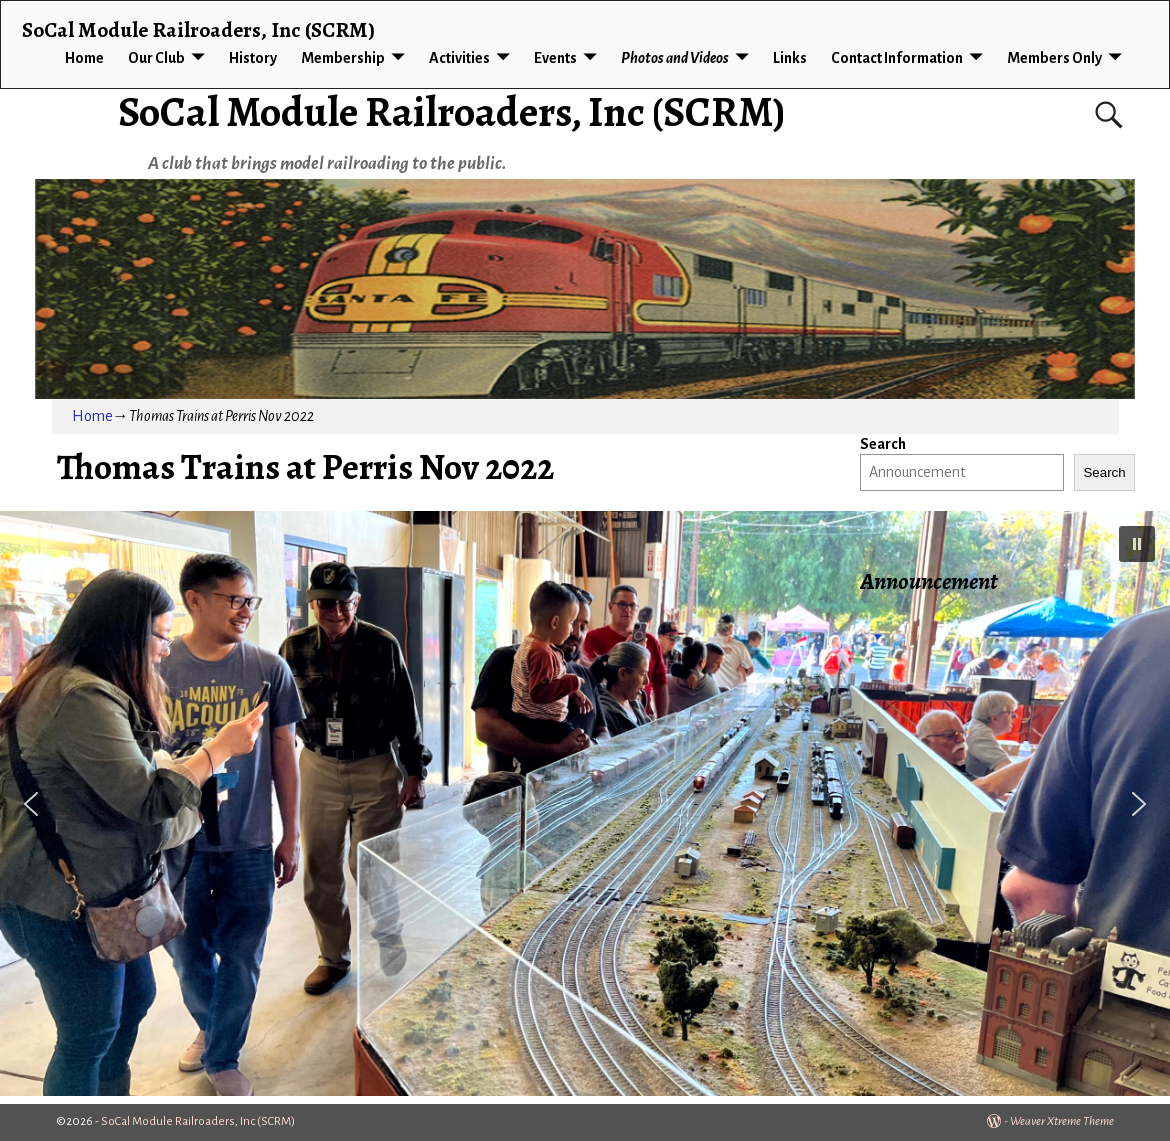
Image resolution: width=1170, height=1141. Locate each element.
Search (883, 444)
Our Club (156, 58)
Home (84, 58)
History (253, 58)
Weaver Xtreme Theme (1062, 1121)
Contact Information (897, 58)
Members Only (1054, 58)
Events (555, 58)
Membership (343, 58)
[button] (1137, 544)
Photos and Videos (675, 58)
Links (790, 58)
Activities (459, 58)
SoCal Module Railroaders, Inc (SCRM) (451, 111)
